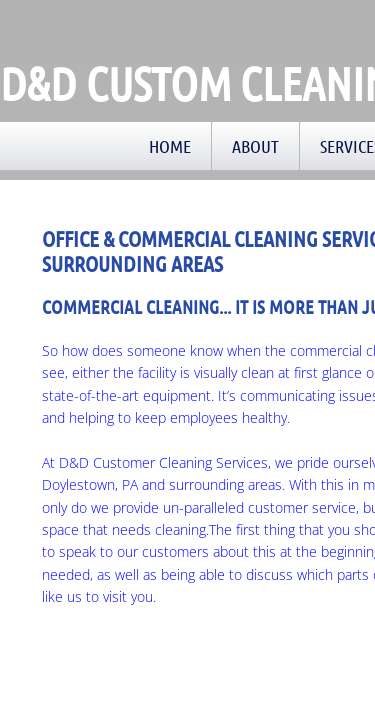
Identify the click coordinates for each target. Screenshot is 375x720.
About (255, 146)
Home (170, 146)
